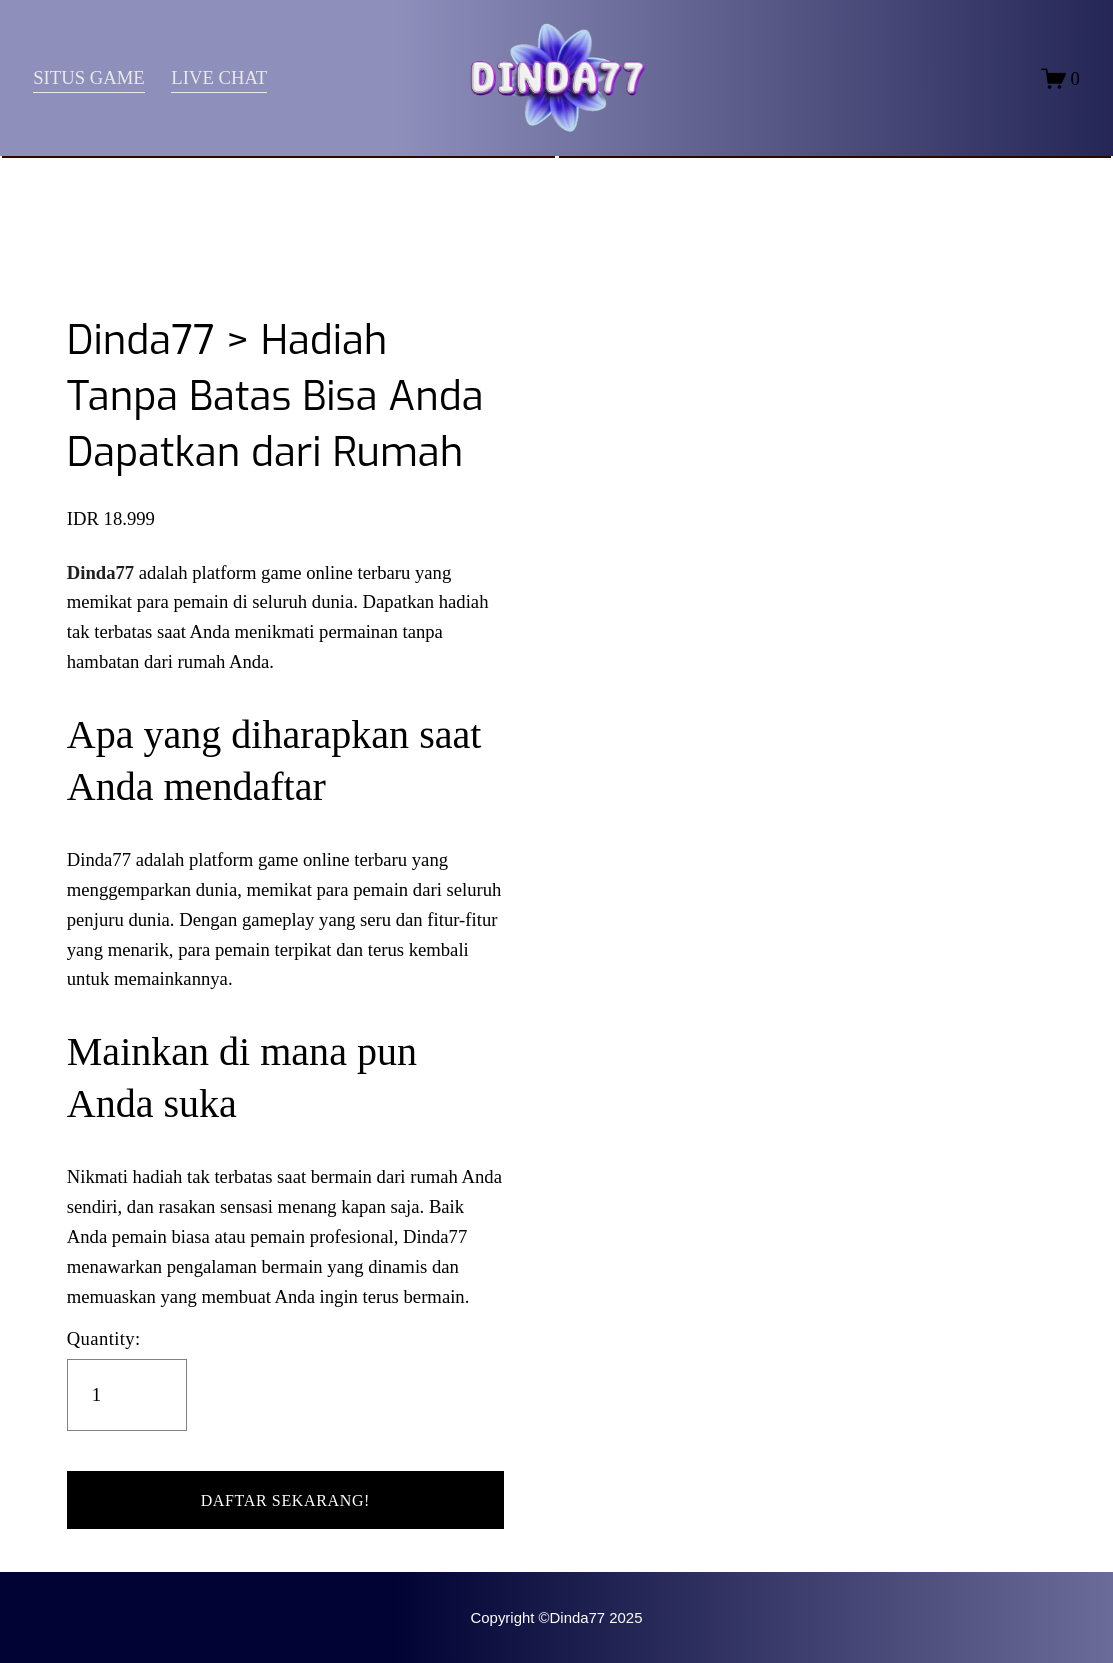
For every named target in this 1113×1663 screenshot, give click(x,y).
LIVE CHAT (220, 77)
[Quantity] (127, 1395)
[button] (285, 1500)
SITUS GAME (88, 77)
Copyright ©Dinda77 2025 (557, 1617)
